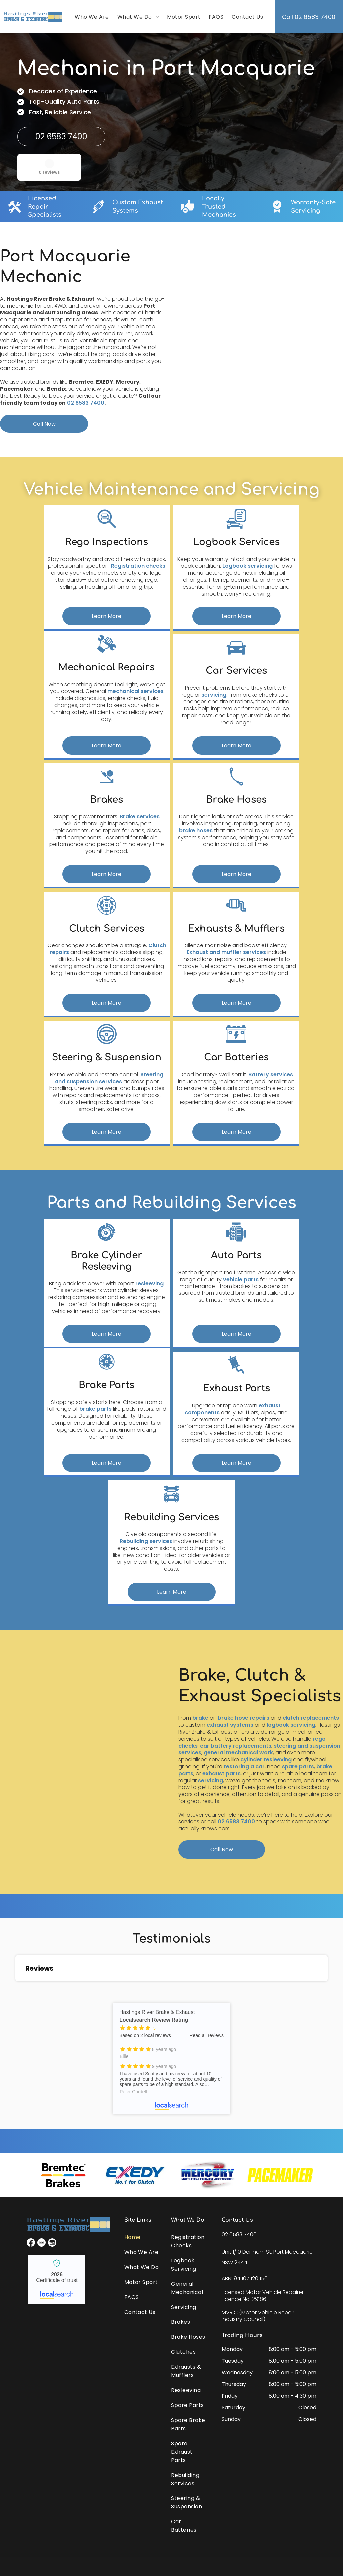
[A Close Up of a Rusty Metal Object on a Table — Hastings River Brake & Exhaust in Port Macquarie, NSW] (260, 339)
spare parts (298, 1766)
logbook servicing (291, 1725)
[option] (63, 2175)
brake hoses (196, 830)
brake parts (95, 1409)
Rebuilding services (146, 1541)
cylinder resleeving (266, 1759)
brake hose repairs (243, 1718)
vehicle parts (241, 1279)
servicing (213, 695)
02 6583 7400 (85, 403)
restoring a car (244, 1766)
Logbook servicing (247, 566)
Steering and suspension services (109, 1078)
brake (200, 1718)
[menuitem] (91, 16)
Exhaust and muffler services (226, 952)
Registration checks (138, 566)
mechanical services (135, 691)
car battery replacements (235, 1746)
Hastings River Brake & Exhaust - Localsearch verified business (56, 2279)
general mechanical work (238, 1752)
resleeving (149, 1283)
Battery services (270, 1074)
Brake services (140, 816)
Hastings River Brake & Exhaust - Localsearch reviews (171, 2058)
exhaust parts (221, 1773)
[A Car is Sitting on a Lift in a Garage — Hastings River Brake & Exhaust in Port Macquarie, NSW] (82, 1762)
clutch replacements (311, 1718)
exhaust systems (230, 1725)
